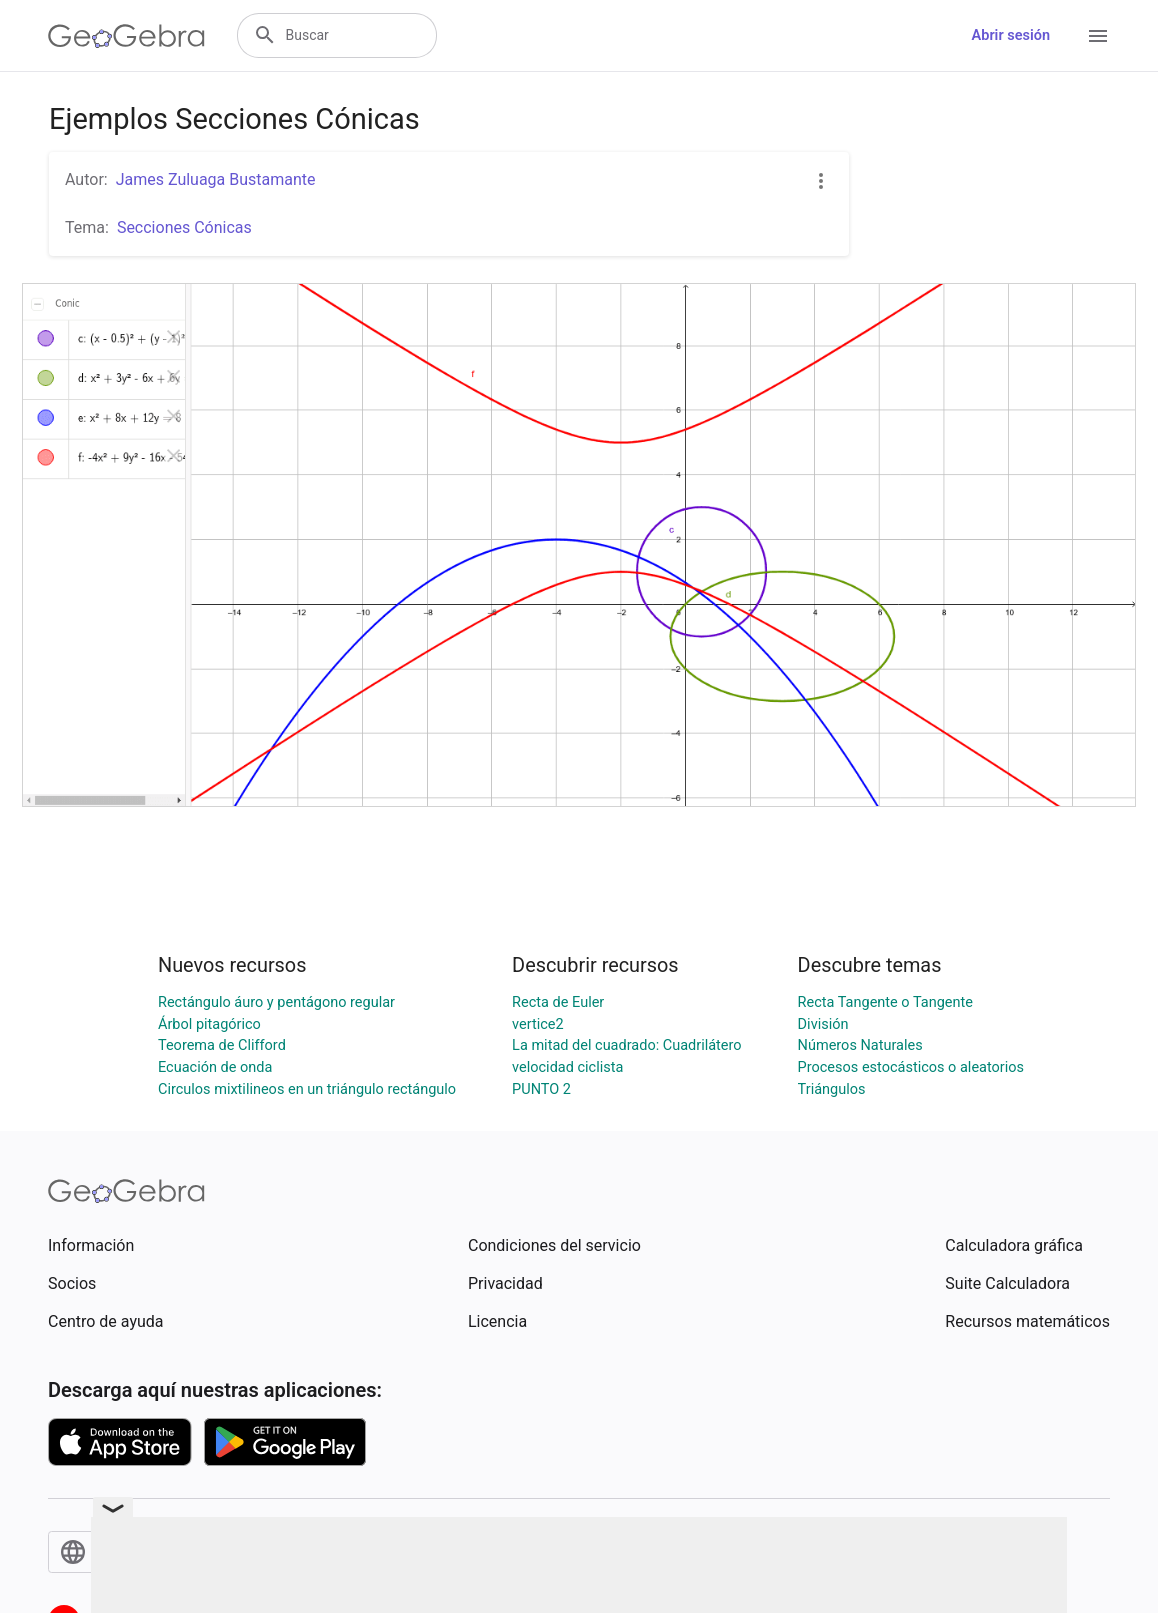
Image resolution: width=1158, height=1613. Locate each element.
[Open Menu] (1098, 36)
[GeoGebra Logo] (126, 36)
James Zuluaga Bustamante (216, 179)
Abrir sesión (1011, 35)
